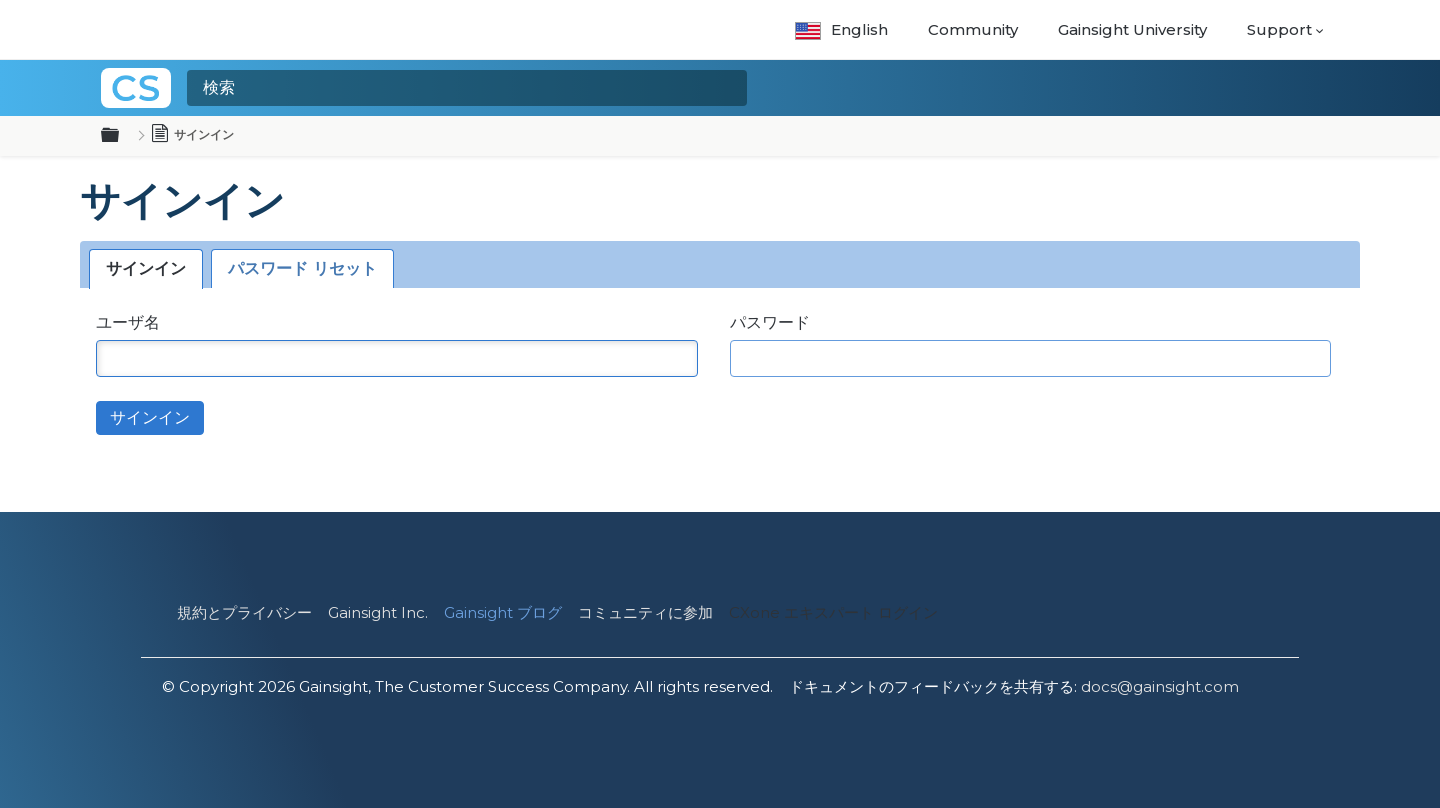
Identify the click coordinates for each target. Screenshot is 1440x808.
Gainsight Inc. (378, 612)
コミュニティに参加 (645, 612)
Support (1279, 29)
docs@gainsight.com (1160, 686)
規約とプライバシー (244, 612)
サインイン (146, 268)
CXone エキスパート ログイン (833, 612)
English (841, 29)
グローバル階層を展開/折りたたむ (122, 136)
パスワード (770, 322)
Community (973, 29)
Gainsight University (1132, 29)
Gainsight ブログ (503, 612)
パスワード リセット (302, 268)
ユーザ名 (128, 322)
